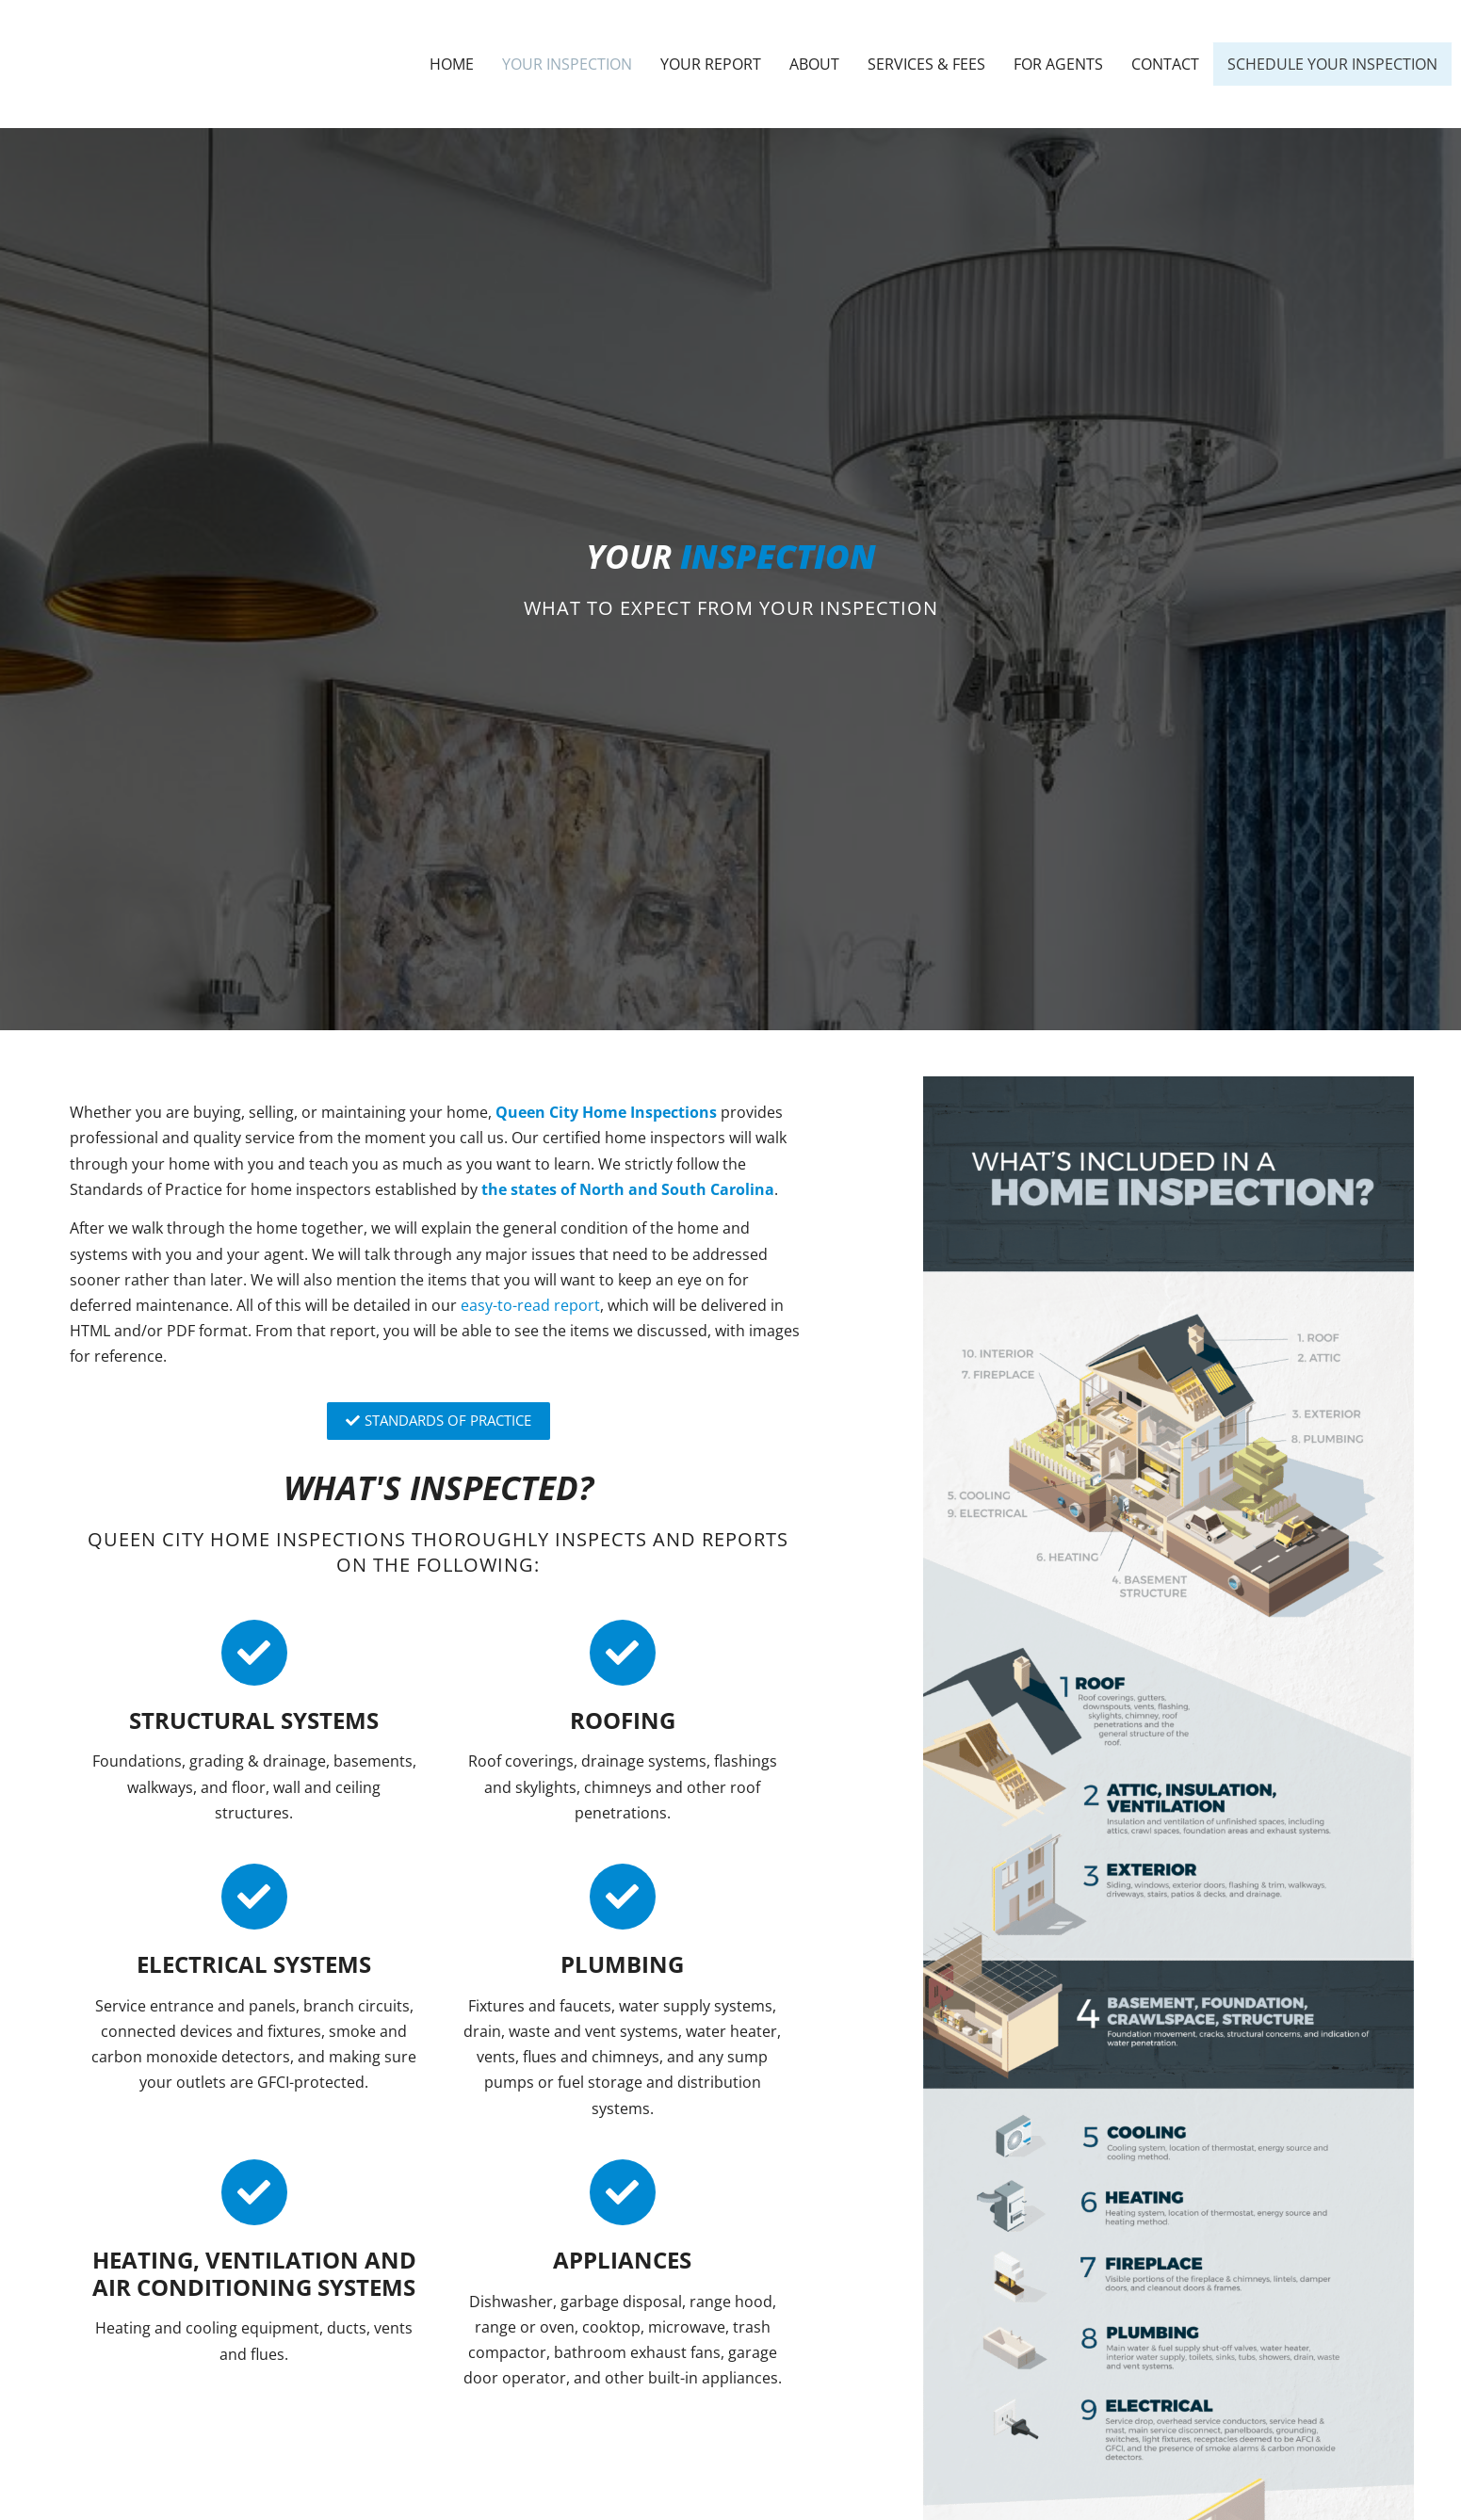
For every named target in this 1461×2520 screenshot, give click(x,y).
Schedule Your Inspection (1332, 64)
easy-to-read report (530, 1305)
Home (452, 64)
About (814, 64)
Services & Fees (926, 64)
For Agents (1058, 64)
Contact (1165, 64)
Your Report (710, 64)
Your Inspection (567, 64)
